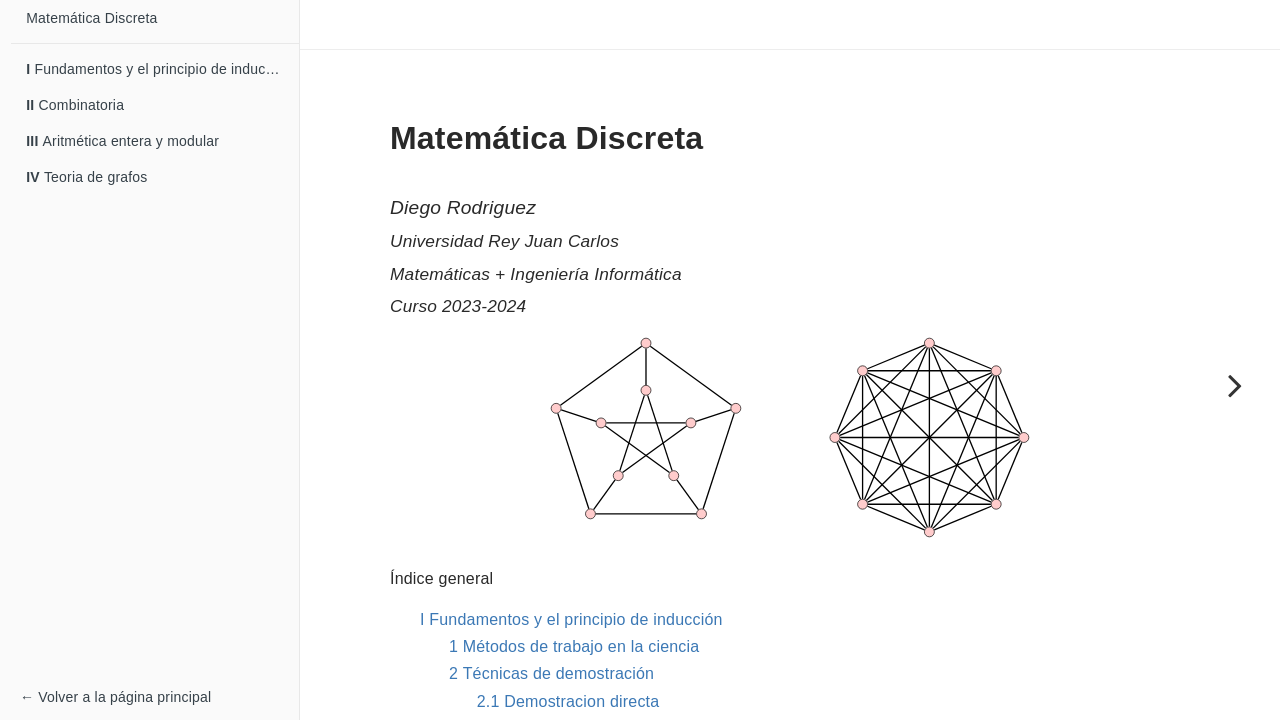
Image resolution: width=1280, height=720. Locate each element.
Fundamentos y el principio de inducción (159, 69)
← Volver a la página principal (115, 697)
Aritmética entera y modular (122, 141)
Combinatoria (75, 105)
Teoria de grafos (86, 177)
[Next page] (1235, 385)
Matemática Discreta (91, 18)
